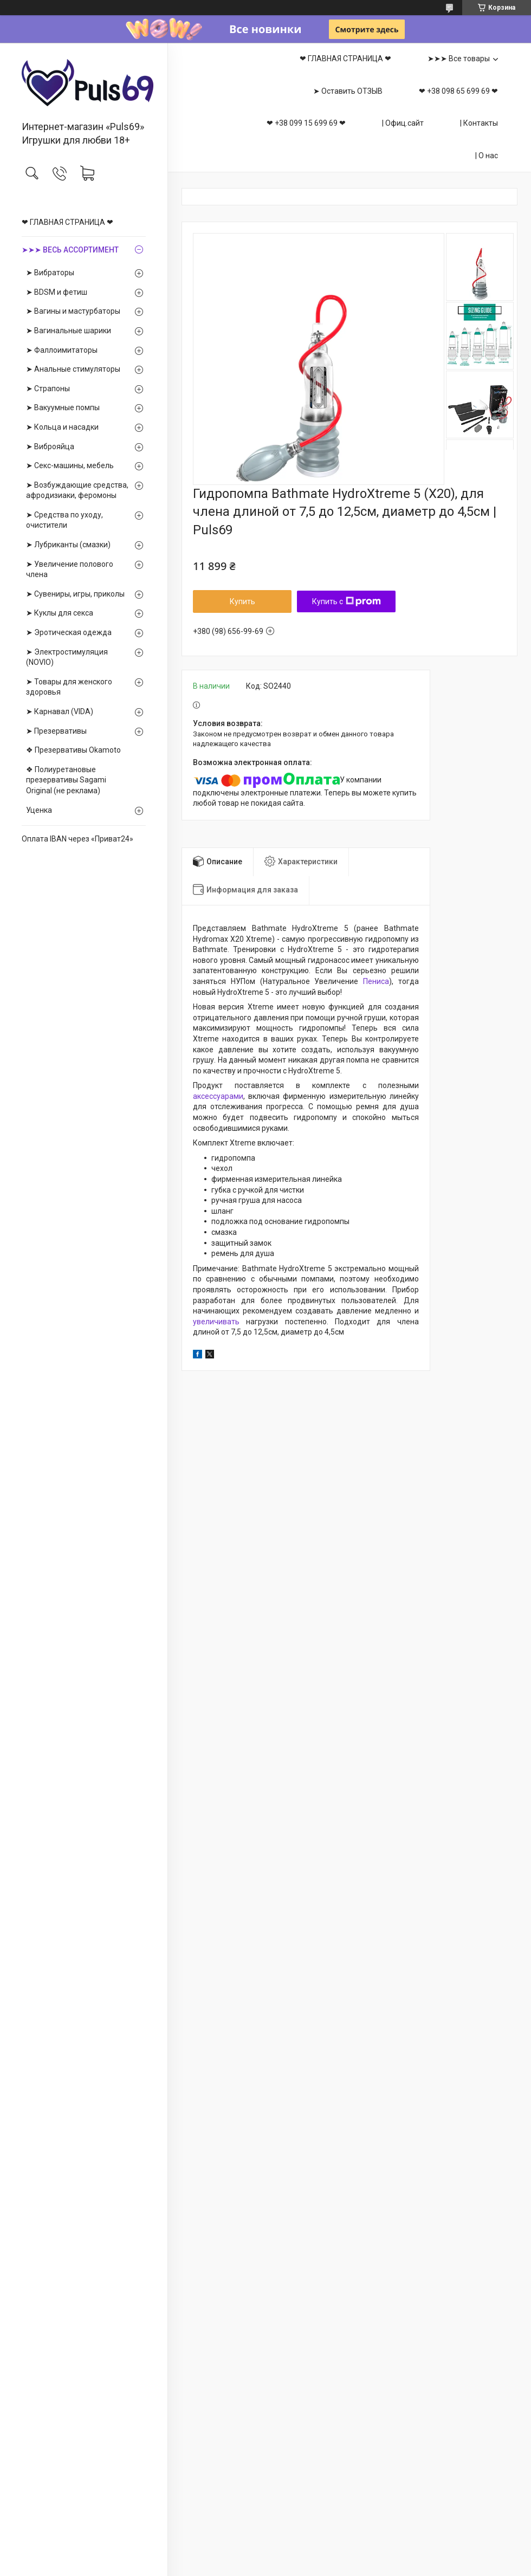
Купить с (346, 601)
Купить (242, 601)
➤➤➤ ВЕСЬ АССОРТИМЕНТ (70, 249)
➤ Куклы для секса (59, 613)
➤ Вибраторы (50, 272)
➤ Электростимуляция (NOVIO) (67, 657)
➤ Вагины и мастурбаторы (73, 311)
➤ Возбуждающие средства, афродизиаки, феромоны (77, 490)
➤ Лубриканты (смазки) (68, 544)
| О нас (486, 155)
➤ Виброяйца (50, 446)
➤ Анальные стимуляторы (73, 369)
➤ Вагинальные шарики (68, 330)
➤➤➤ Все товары (459, 58)
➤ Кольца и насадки (62, 427)
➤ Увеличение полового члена (69, 569)
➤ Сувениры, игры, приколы (75, 594)
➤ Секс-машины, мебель (70, 465)
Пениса (376, 981)
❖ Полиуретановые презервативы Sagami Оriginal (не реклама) (66, 780)
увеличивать (216, 1321)
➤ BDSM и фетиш (56, 292)
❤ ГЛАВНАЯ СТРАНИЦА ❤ (67, 222)
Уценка (39, 810)
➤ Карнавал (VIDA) (59, 711)
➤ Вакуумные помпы (63, 407)
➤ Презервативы (56, 731)
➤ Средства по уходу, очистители (64, 520)
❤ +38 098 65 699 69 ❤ (458, 91)
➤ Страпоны (48, 388)
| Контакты (479, 123)
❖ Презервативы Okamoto (73, 750)
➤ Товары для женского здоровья (69, 687)
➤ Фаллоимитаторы (62, 350)
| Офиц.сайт (403, 123)
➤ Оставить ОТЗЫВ (348, 91)
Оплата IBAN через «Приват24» (77, 838)
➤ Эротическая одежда (69, 632)
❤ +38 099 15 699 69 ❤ (306, 123)
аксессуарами (218, 1096)
